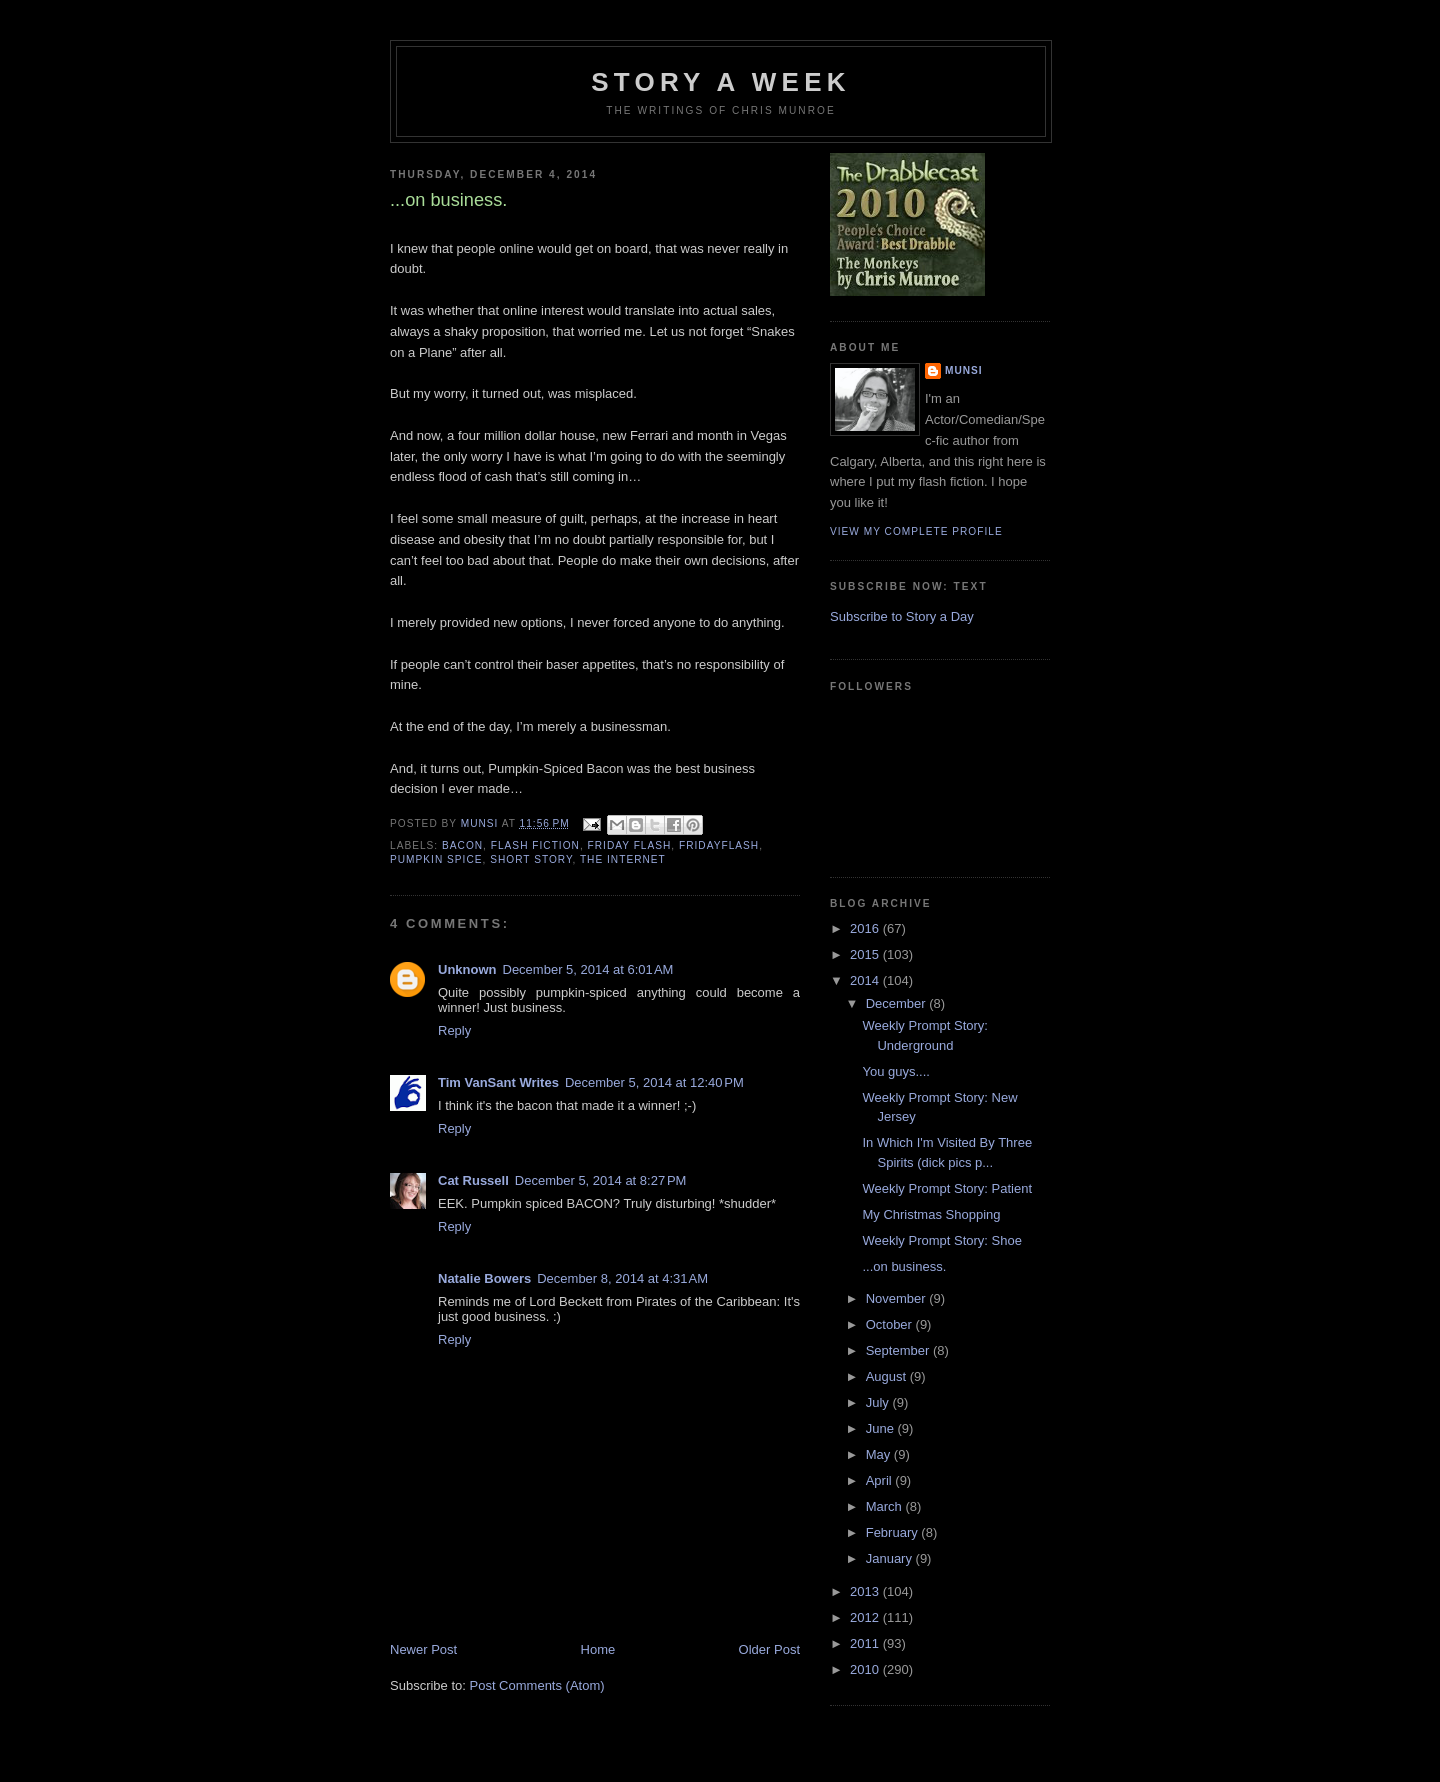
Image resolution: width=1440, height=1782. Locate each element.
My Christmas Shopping (931, 1214)
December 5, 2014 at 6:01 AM (588, 969)
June (882, 1428)
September (899, 1350)
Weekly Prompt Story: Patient (947, 1188)
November (898, 1298)
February (894, 1532)
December (898, 1003)
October (891, 1324)
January (891, 1558)
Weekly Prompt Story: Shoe (941, 1240)
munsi (964, 370)
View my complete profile (916, 531)
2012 (866, 1617)
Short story (531, 859)
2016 (866, 928)
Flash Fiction (535, 845)
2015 (866, 954)
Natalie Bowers (484, 1278)
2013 (866, 1591)
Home (598, 1649)
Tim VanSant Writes (498, 1082)
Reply (454, 1030)
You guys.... (895, 1071)
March (886, 1506)
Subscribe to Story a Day (902, 616)
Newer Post (423, 1649)
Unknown (467, 969)
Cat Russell (473, 1180)
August (888, 1376)
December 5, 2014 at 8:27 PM (601, 1180)
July (879, 1402)
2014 (866, 980)
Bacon (462, 845)
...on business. (904, 1266)
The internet (623, 859)
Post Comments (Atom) (537, 1685)
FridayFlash (719, 845)
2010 (866, 1669)
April (881, 1480)
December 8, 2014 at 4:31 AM (622, 1278)
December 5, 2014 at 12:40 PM (654, 1082)
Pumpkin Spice (436, 859)
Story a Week (720, 82)
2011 (866, 1643)
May (880, 1454)
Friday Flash (630, 845)
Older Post (769, 1649)
